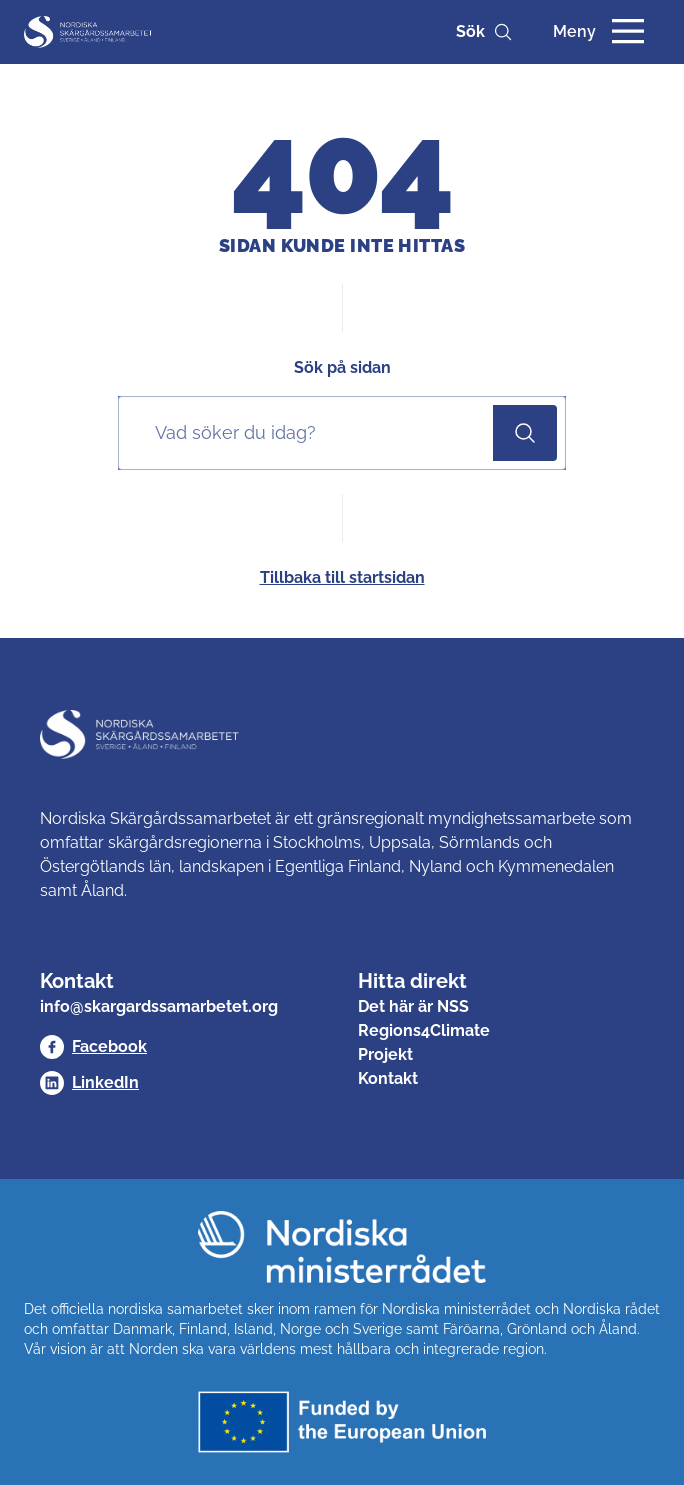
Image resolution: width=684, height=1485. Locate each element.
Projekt (385, 1054)
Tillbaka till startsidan (342, 577)
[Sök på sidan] (310, 433)
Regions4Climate (424, 1030)
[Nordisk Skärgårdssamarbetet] (89, 32)
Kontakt (388, 1078)
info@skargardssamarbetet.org (159, 1006)
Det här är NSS (413, 1006)
